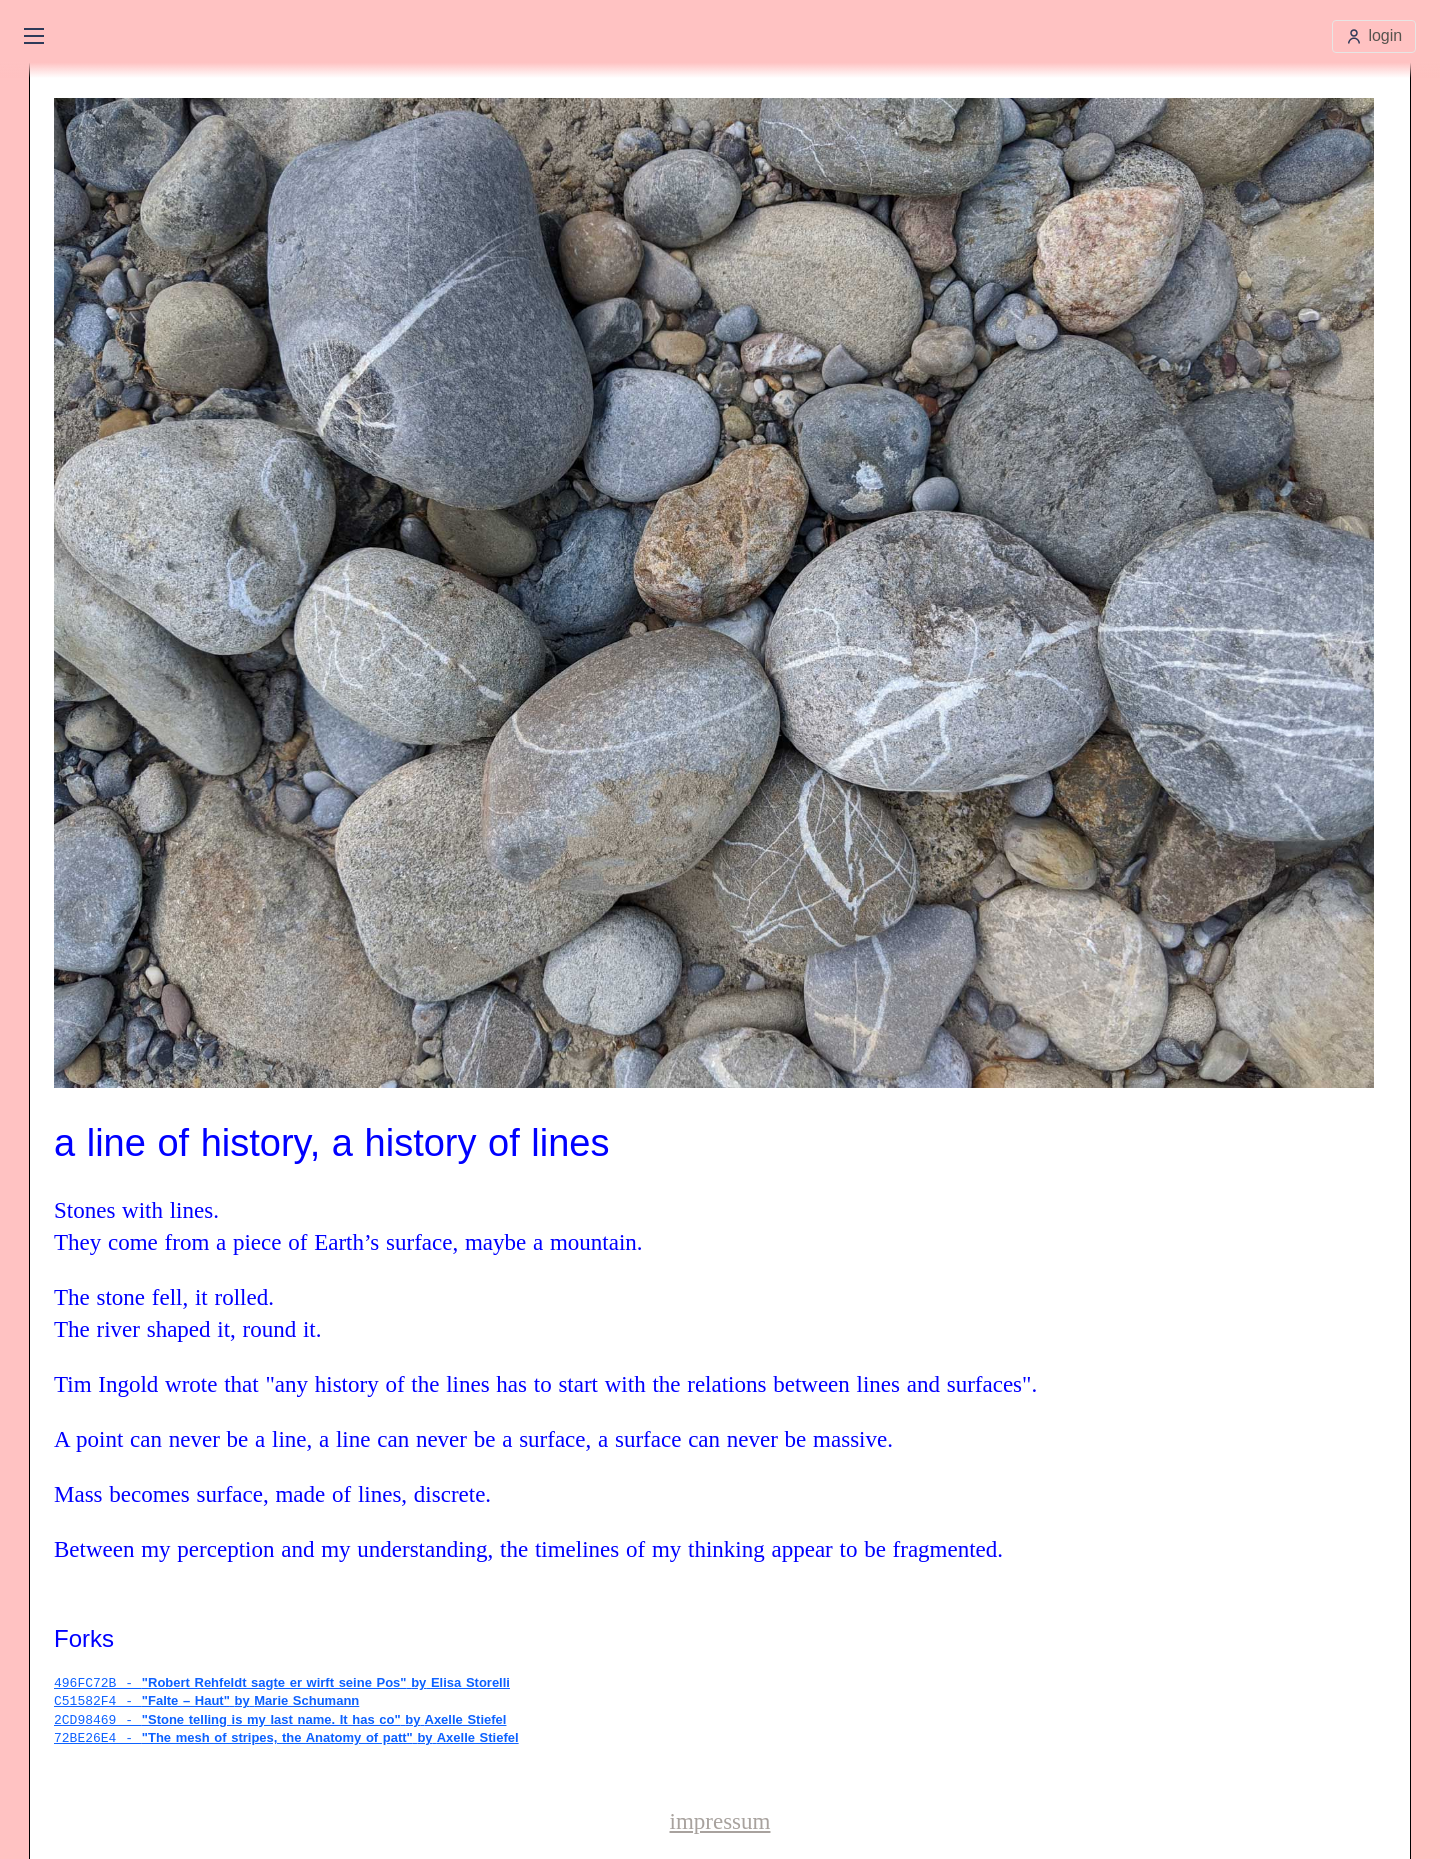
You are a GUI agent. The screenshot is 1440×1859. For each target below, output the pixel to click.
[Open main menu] (34, 36)
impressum (720, 1819)
